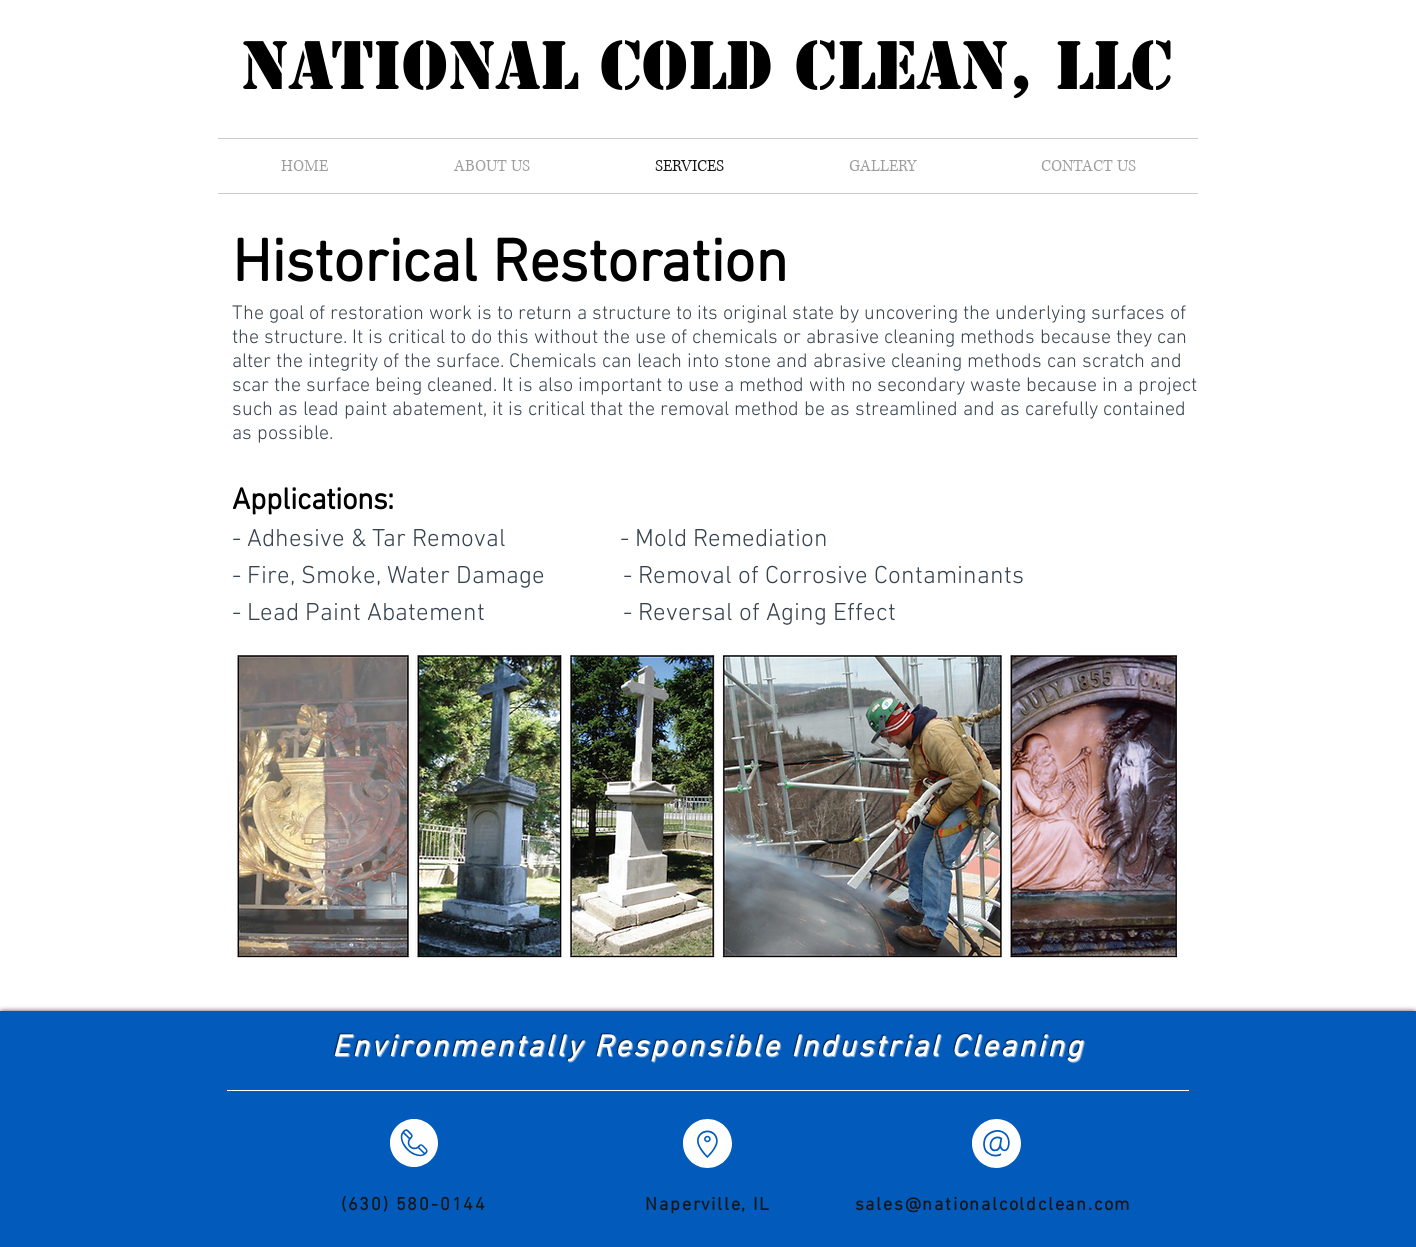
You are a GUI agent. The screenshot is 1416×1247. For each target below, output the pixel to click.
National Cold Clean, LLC (707, 66)
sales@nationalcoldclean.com (993, 1205)
